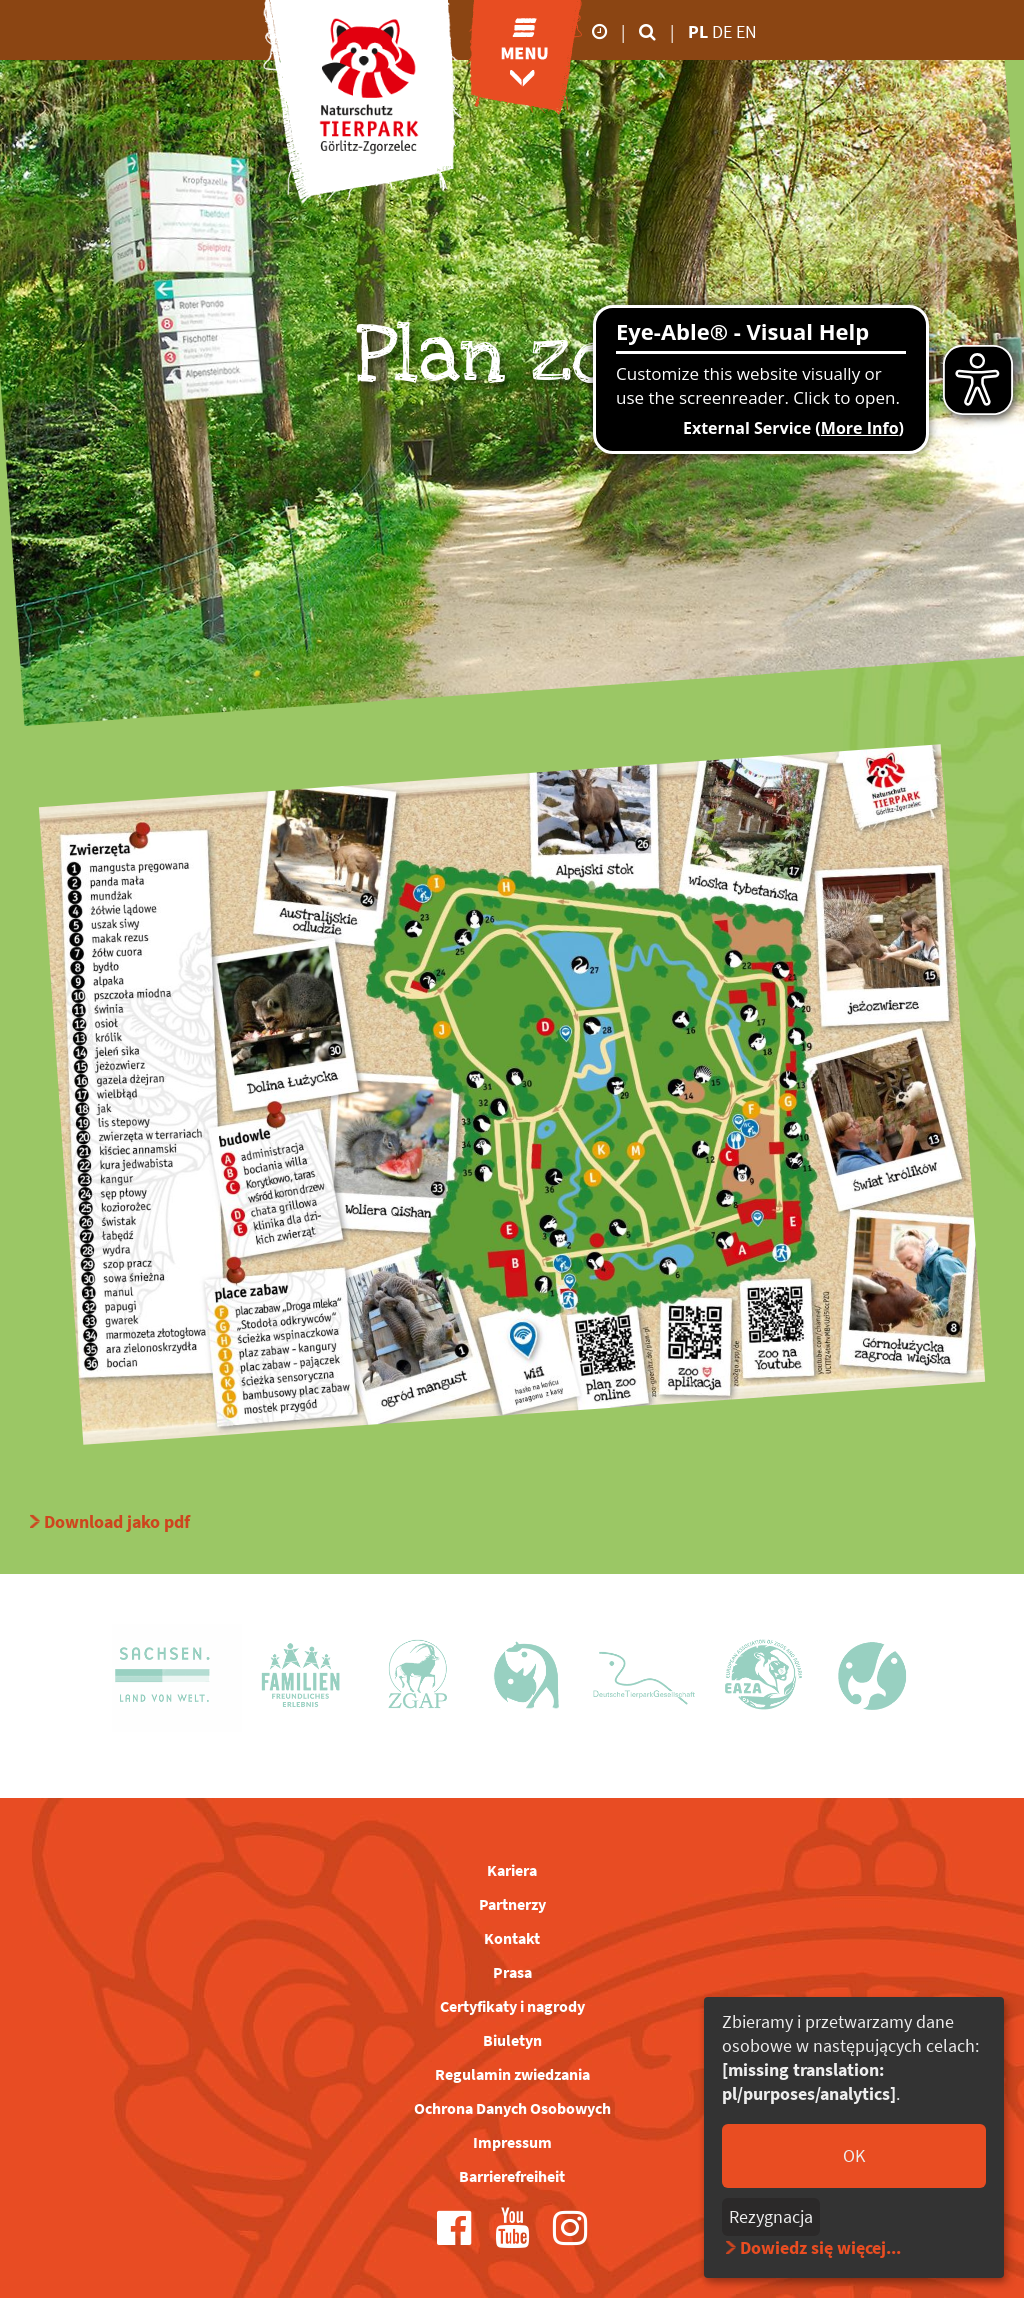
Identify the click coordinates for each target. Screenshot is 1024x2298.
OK (854, 2155)
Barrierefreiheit (512, 2176)
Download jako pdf (117, 1521)
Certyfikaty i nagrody (512, 2006)
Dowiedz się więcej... (820, 2247)
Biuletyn (512, 2040)
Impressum (512, 2142)
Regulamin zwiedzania (512, 2074)
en (746, 31)
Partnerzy (512, 1904)
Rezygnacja (771, 2216)
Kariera (512, 1870)
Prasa (512, 1972)
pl (698, 31)
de (724, 31)
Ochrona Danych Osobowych (512, 2108)
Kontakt (512, 1938)
